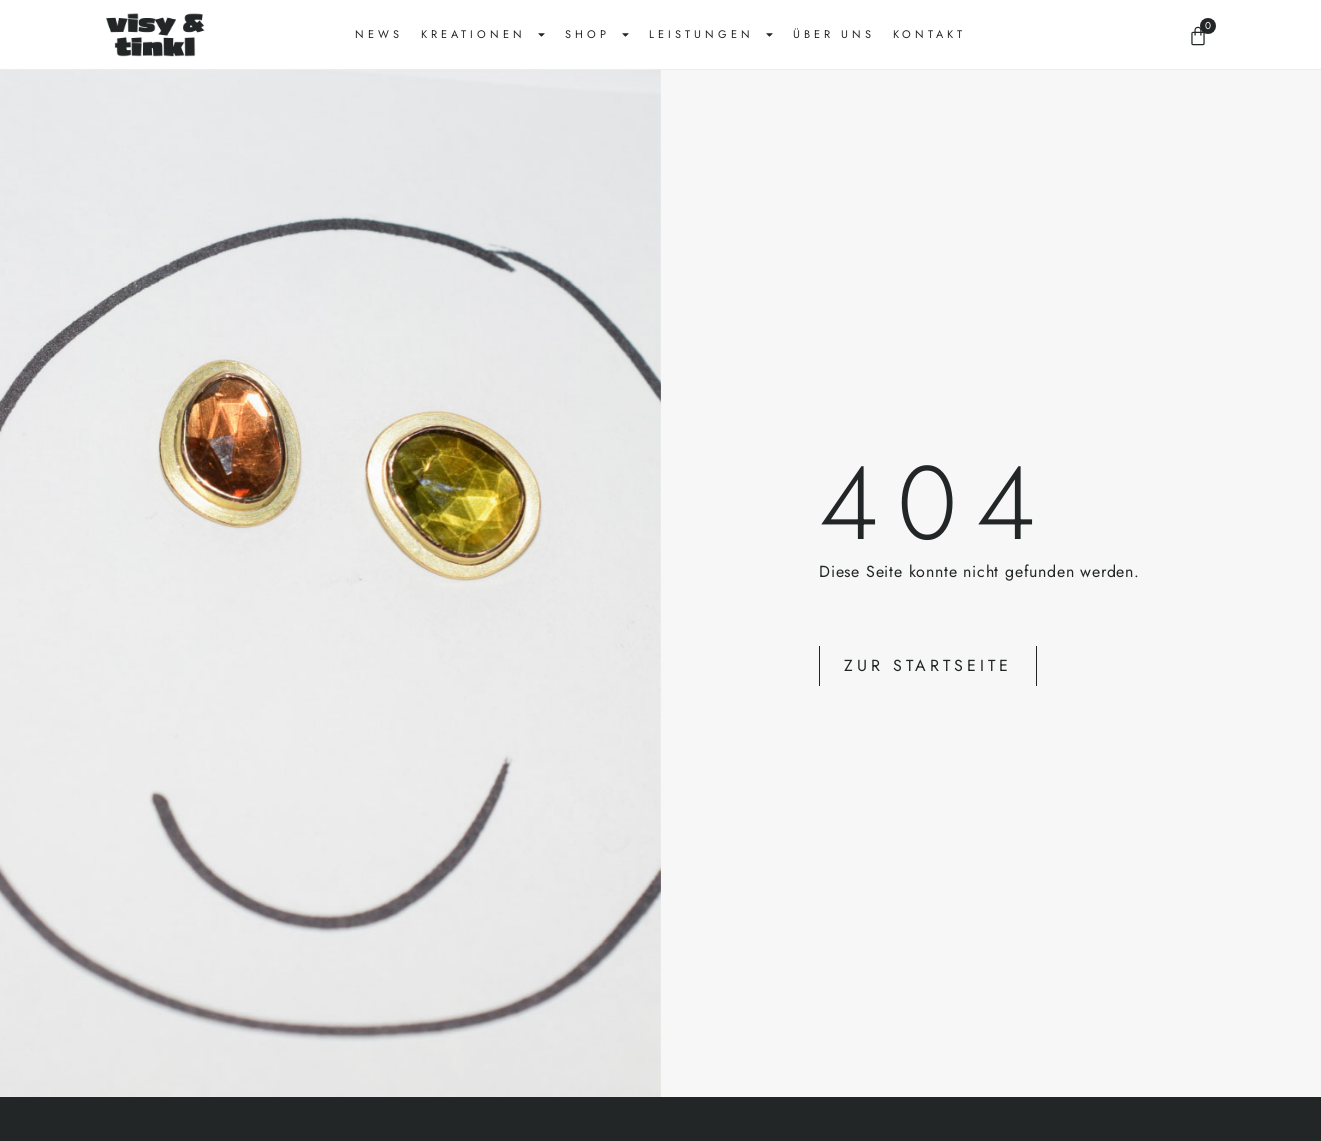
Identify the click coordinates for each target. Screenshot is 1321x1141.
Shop (598, 34)
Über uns (834, 34)
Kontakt (929, 34)
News (379, 34)
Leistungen (712, 34)
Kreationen (484, 34)
